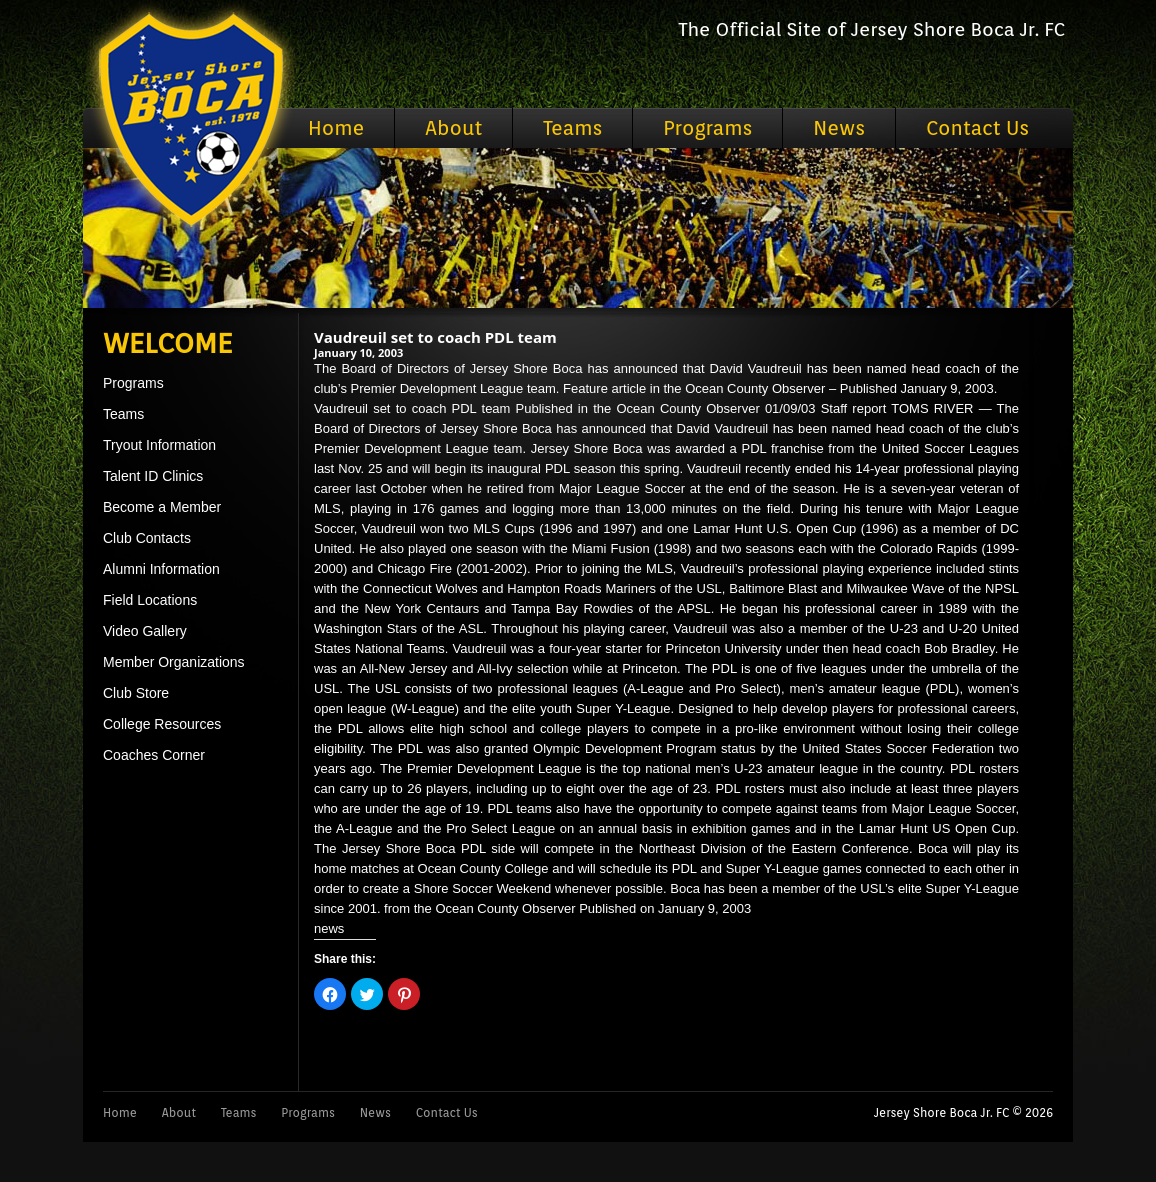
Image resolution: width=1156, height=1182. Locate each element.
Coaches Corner (154, 755)
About (453, 128)
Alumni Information (161, 569)
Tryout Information (159, 445)
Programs (707, 128)
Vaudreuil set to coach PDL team (435, 337)
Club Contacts (147, 538)
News (839, 128)
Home (336, 128)
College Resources (162, 724)
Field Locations (150, 600)
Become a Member (162, 507)
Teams (572, 128)
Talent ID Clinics (153, 476)
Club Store (136, 693)
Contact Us (977, 128)
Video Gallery (145, 631)
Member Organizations (174, 662)
